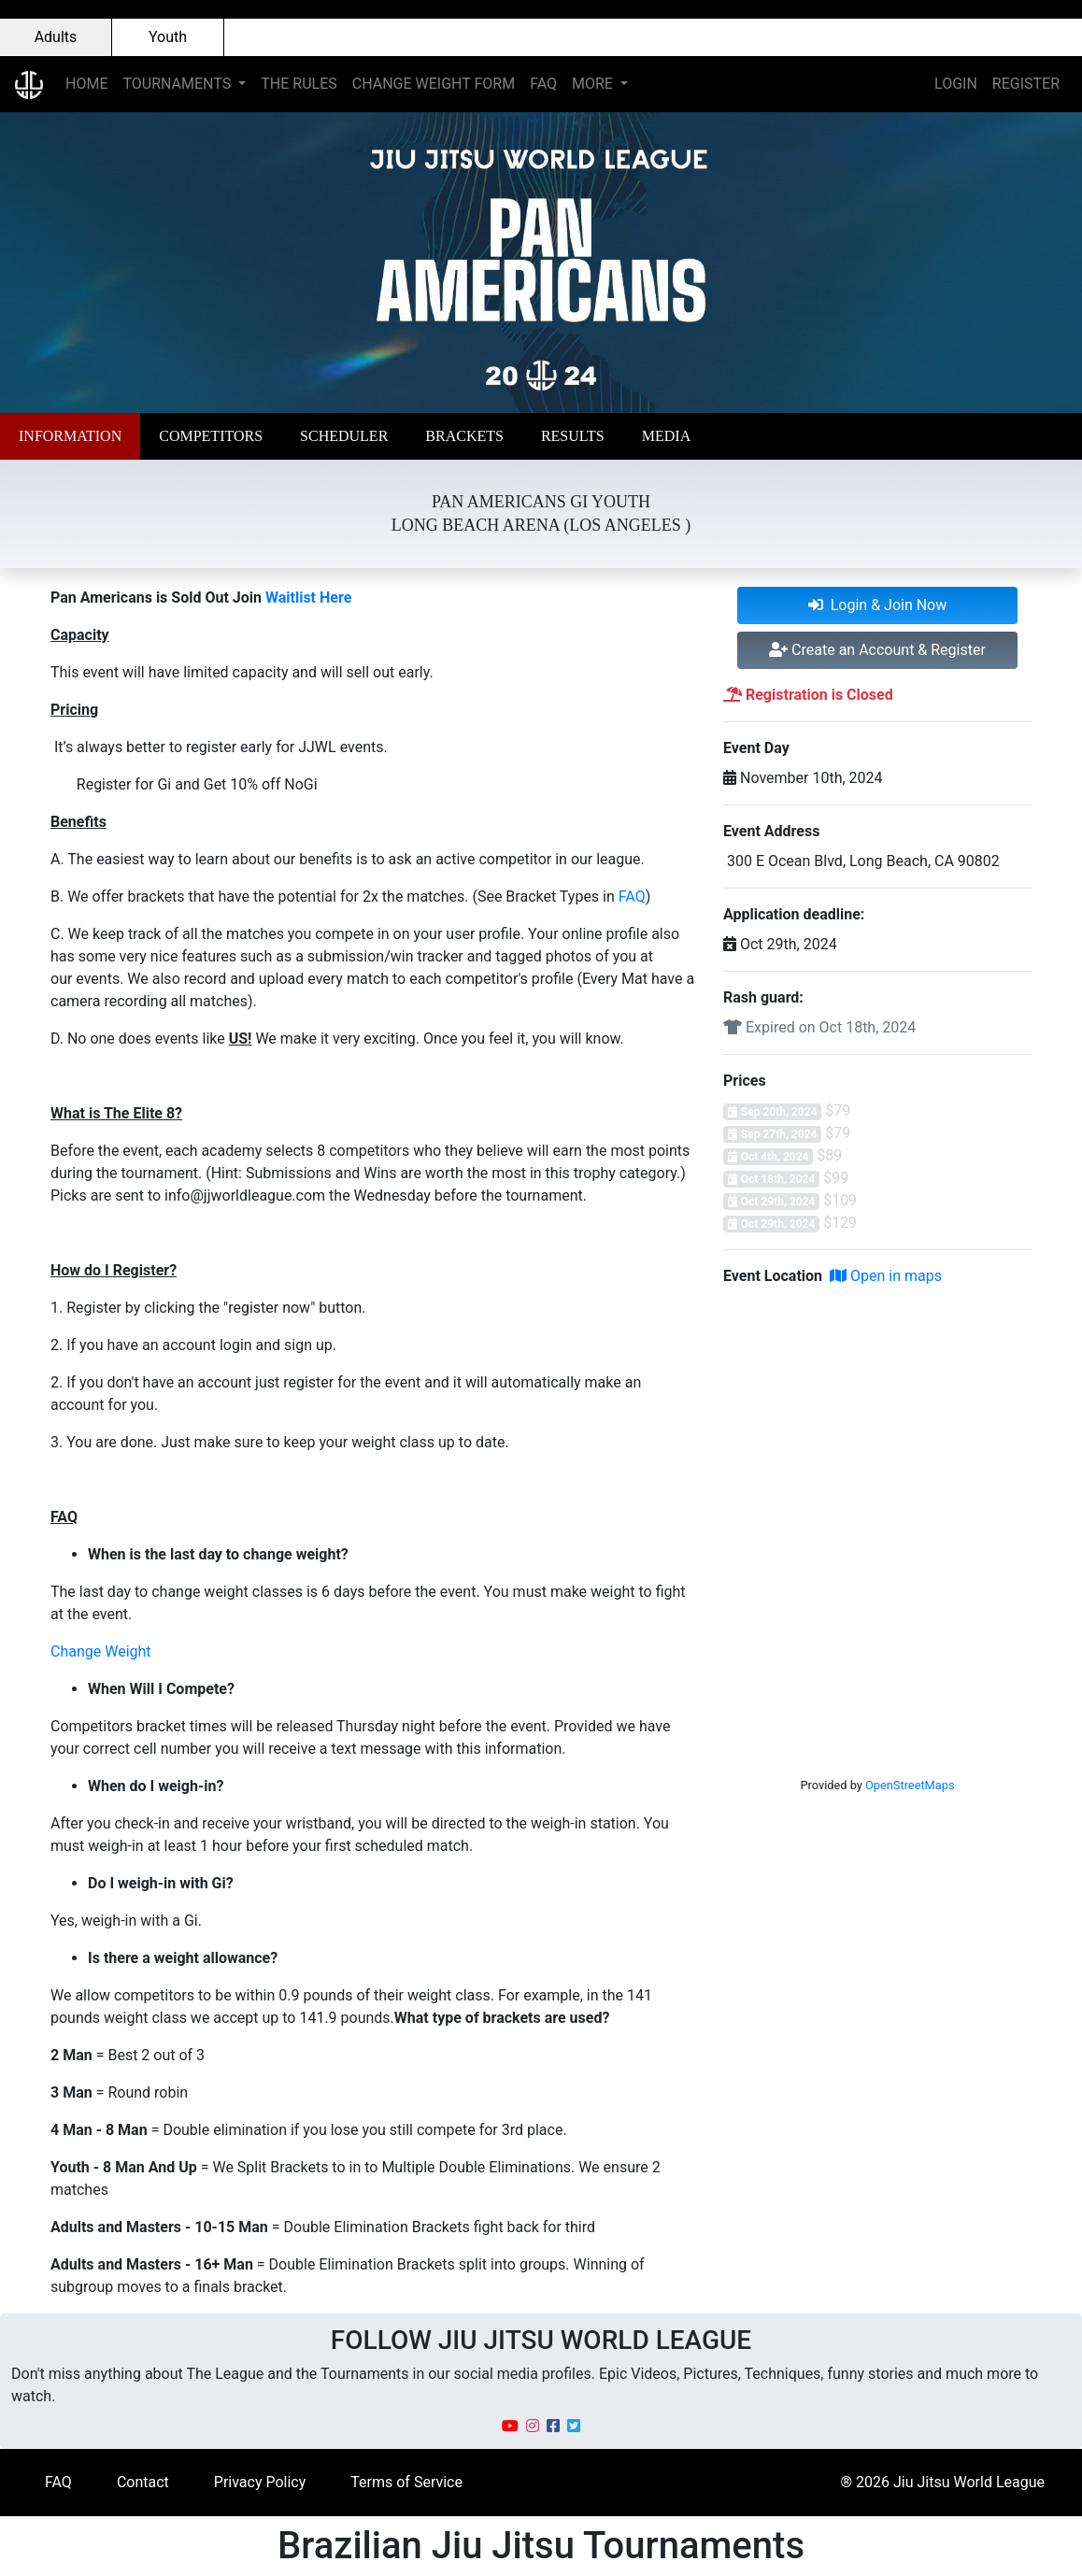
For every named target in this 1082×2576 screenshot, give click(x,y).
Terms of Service (406, 2482)
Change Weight (100, 1651)
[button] (70, 436)
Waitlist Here (308, 597)
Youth (168, 37)
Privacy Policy (260, 2482)
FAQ (543, 84)
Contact (143, 2482)
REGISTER (1026, 84)
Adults (56, 37)
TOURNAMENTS (178, 84)
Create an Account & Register (877, 650)
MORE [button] (594, 84)
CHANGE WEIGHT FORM (433, 84)
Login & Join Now (877, 605)
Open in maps (886, 1276)
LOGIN (955, 84)
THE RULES (298, 84)
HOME (86, 84)
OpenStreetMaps (910, 1785)
